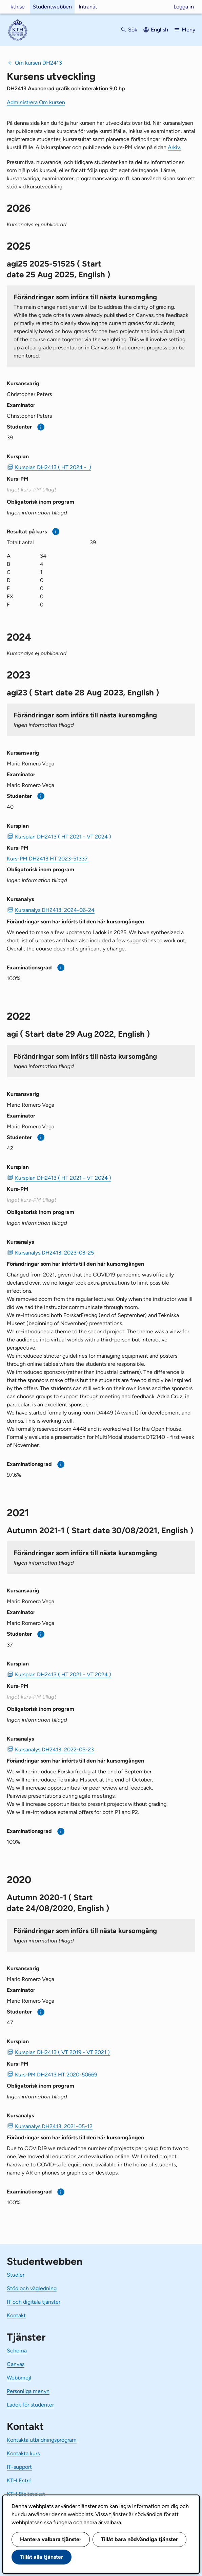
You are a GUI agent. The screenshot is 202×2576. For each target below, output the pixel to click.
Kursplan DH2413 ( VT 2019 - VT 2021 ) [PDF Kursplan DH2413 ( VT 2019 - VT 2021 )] (62, 2052)
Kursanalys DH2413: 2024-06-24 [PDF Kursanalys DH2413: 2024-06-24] (55, 910)
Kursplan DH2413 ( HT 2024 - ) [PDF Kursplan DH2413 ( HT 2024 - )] (53, 467)
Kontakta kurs (23, 2453)
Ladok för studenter (30, 2404)
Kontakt (16, 2315)
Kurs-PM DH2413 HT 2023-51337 (47, 858)
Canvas (15, 2364)
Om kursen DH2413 (38, 63)
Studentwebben (52, 6)
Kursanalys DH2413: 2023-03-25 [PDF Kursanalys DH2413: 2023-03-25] (54, 1252)
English (159, 29)
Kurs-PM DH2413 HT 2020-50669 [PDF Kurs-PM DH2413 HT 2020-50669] (56, 2074)
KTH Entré (19, 2480)
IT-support (19, 2467)
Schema (17, 2350)
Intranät (88, 6)
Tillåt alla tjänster (41, 2557)
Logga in (184, 6)
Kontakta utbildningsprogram (42, 2440)
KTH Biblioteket (26, 2494)
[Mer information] (40, 427)
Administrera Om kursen (36, 102)
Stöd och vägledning (32, 2288)
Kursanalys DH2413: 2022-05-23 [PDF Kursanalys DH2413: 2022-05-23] (54, 1749)
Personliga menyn (28, 2391)
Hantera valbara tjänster (50, 2539)
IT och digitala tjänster (33, 2302)
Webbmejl (19, 2377)
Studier (15, 2275)
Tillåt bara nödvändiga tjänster (139, 2539)
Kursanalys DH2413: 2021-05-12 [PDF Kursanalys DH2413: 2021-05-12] (54, 2126)
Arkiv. (174, 147)
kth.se (18, 6)
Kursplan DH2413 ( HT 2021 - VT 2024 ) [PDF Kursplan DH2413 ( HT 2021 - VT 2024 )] (63, 836)
